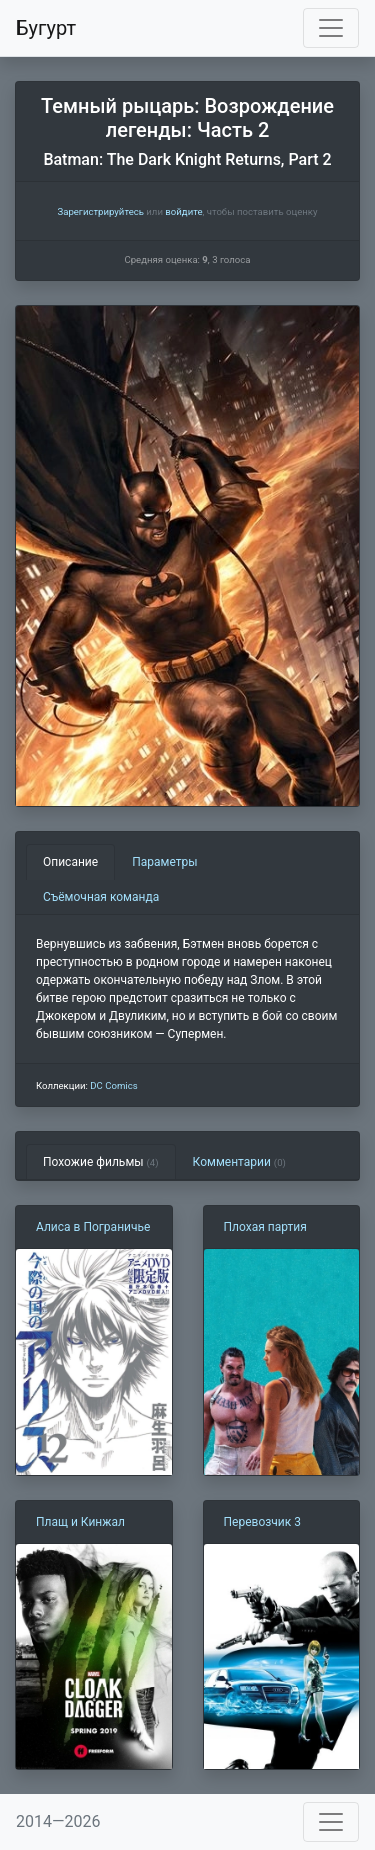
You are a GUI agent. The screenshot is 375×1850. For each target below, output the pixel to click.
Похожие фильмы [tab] (101, 1162)
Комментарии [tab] (239, 1162)
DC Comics (113, 1085)
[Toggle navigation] (331, 28)
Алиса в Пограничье (93, 1227)
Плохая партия (265, 1227)
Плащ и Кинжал (80, 1522)
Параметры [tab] (164, 862)
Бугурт (46, 28)
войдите (183, 211)
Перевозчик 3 (262, 1522)
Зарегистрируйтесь (100, 211)
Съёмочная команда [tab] (101, 897)
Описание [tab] (70, 862)
